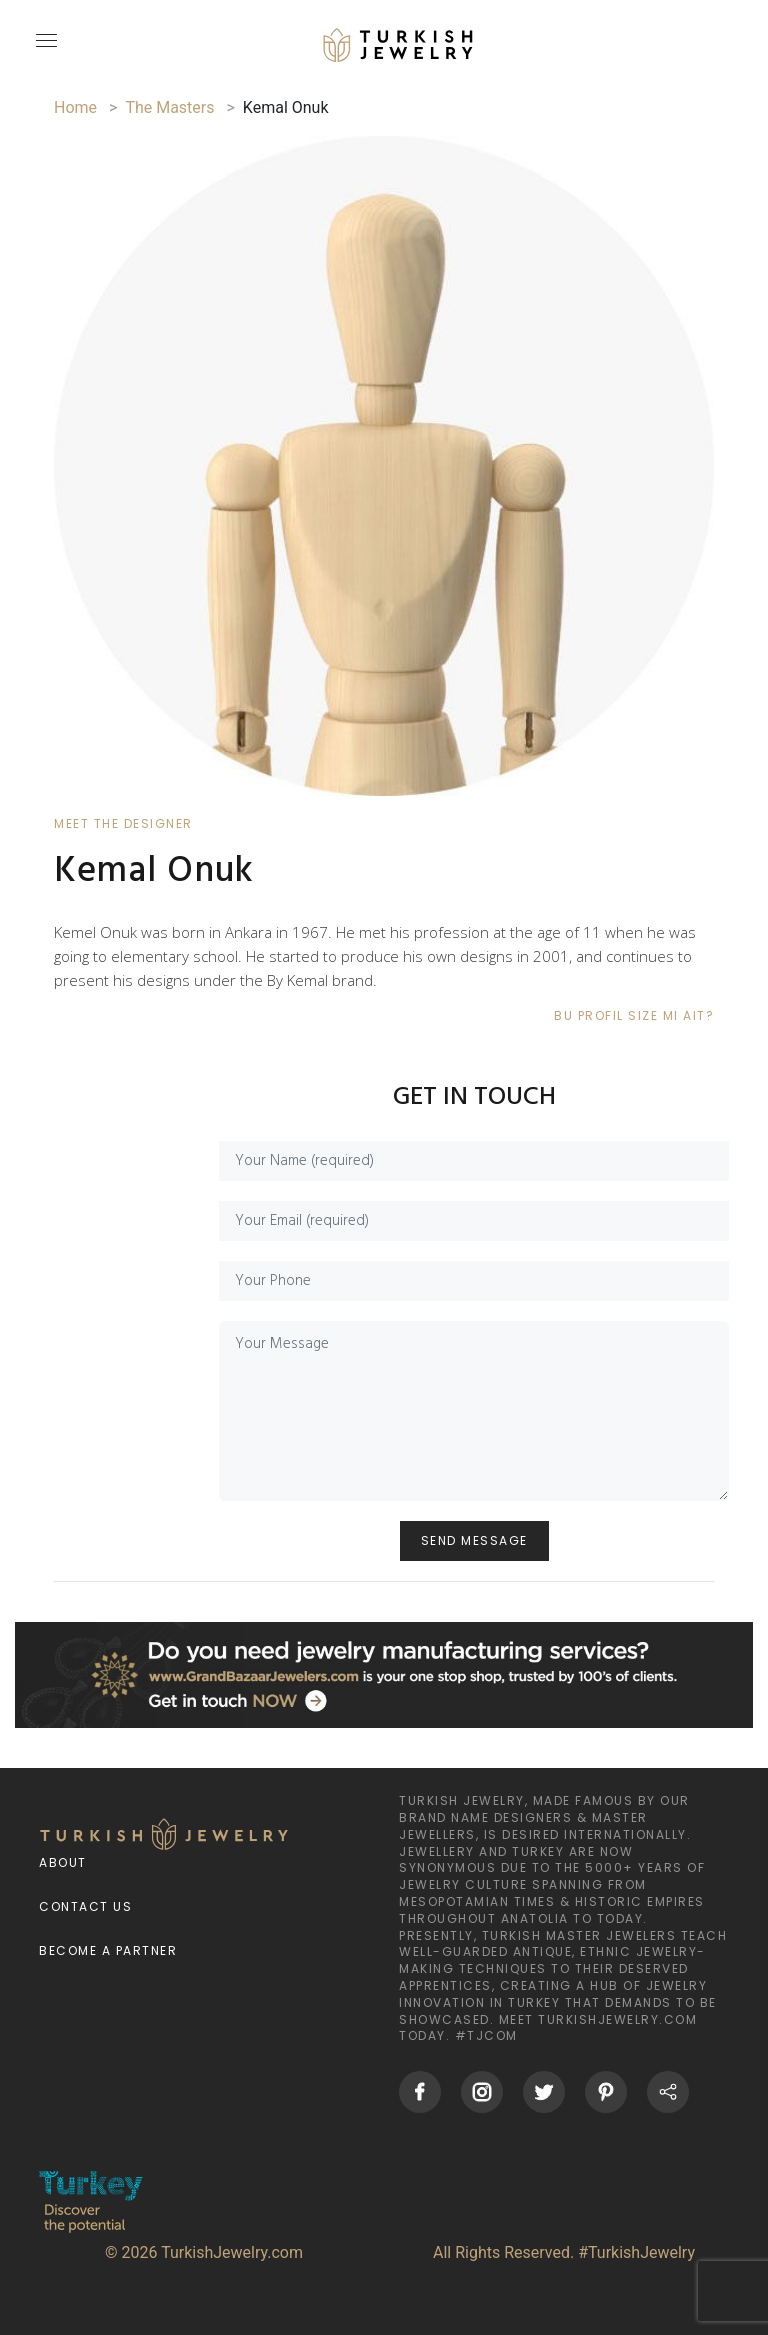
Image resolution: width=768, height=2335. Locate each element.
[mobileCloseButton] (44, 49)
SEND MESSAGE (474, 1540)
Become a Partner (108, 1950)
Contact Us (85, 1906)
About (63, 1862)
